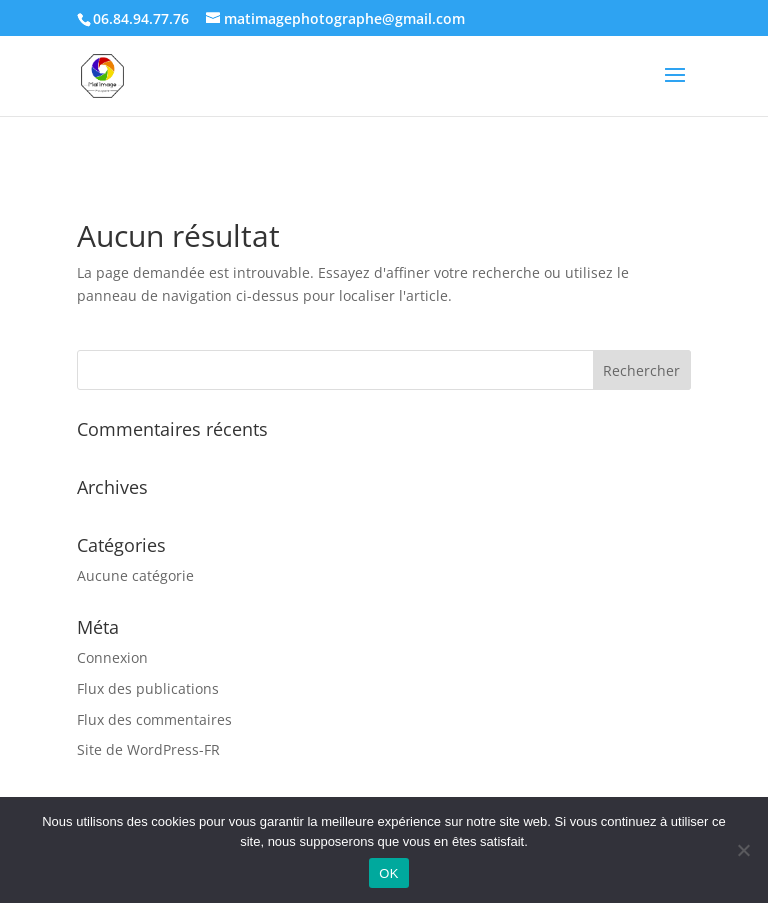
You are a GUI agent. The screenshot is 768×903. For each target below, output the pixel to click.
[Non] (743, 850)
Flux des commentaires (154, 719)
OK (388, 873)
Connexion (112, 657)
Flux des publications (148, 688)
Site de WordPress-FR (148, 749)
